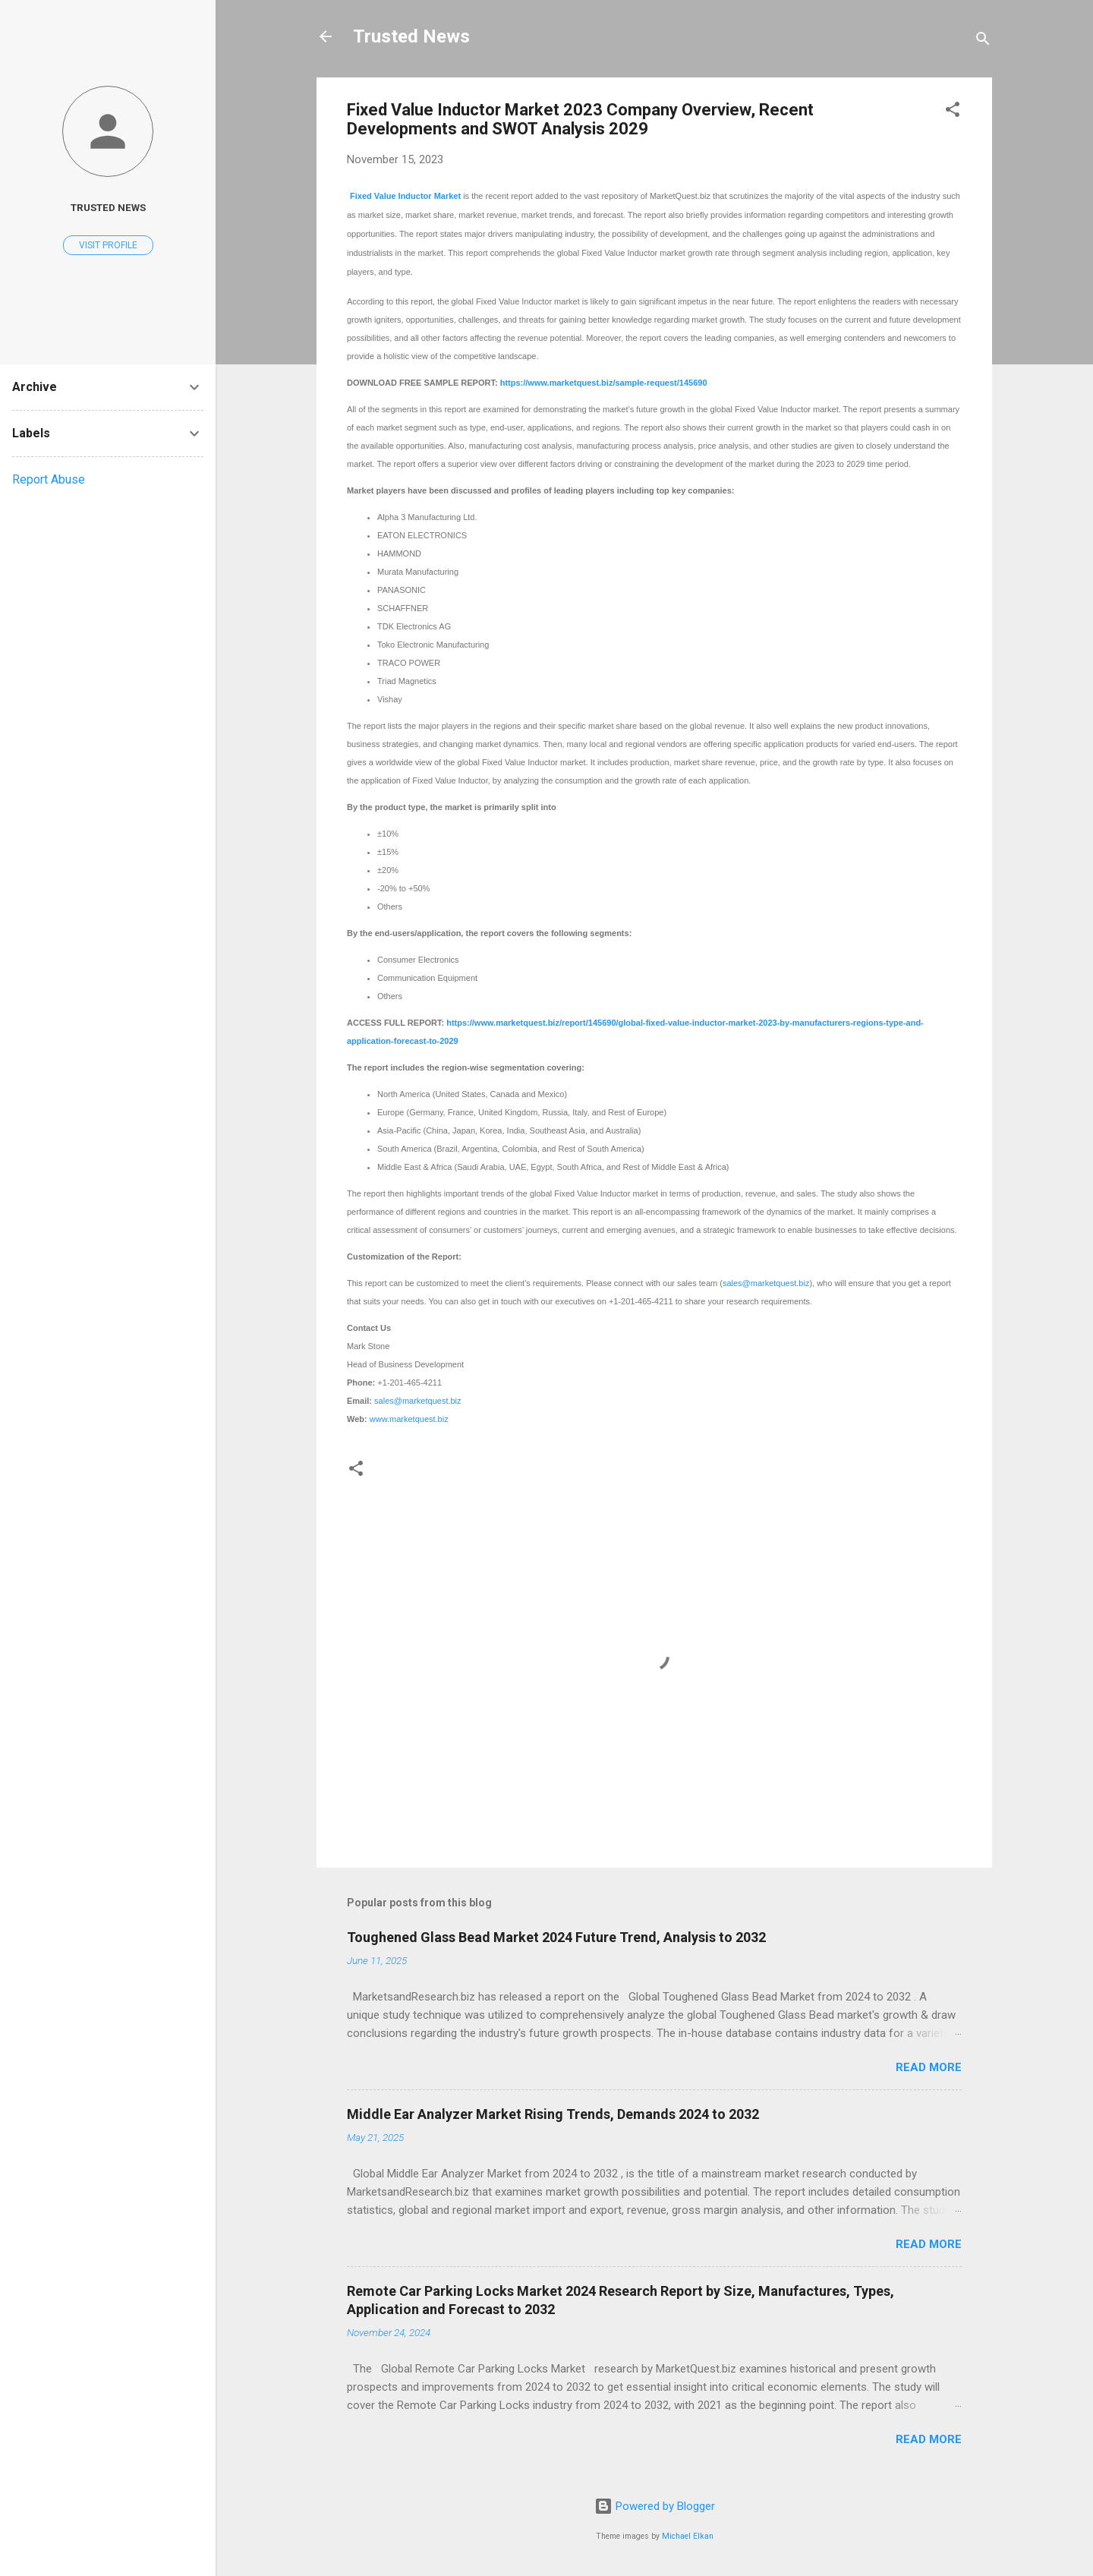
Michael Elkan (687, 2536)
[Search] (983, 41)
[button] (952, 112)
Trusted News (411, 36)
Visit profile (108, 245)
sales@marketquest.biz (766, 1283)
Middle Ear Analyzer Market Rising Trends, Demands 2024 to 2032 (553, 2114)
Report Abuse (48, 479)
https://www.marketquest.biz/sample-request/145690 (603, 382)
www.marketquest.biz (409, 1419)
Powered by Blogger (654, 2506)
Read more (929, 2067)
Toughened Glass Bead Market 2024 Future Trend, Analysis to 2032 (556, 1937)
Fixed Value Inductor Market (405, 195)
